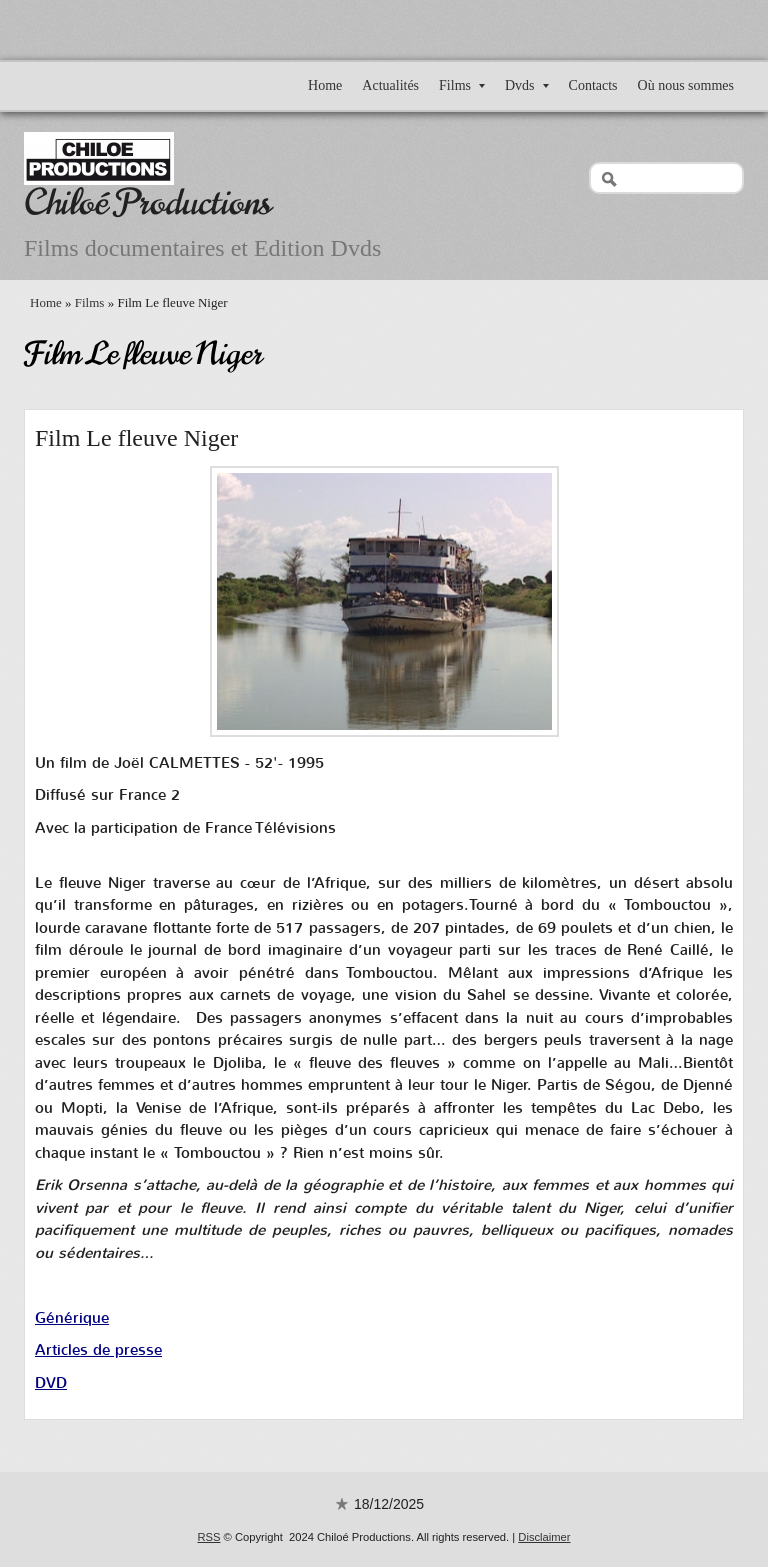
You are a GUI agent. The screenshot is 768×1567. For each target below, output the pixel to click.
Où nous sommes (686, 85)
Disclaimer (544, 1537)
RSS (208, 1537)
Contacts (593, 85)
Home (325, 85)
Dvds (527, 85)
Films (462, 85)
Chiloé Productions (147, 202)
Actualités (390, 85)
